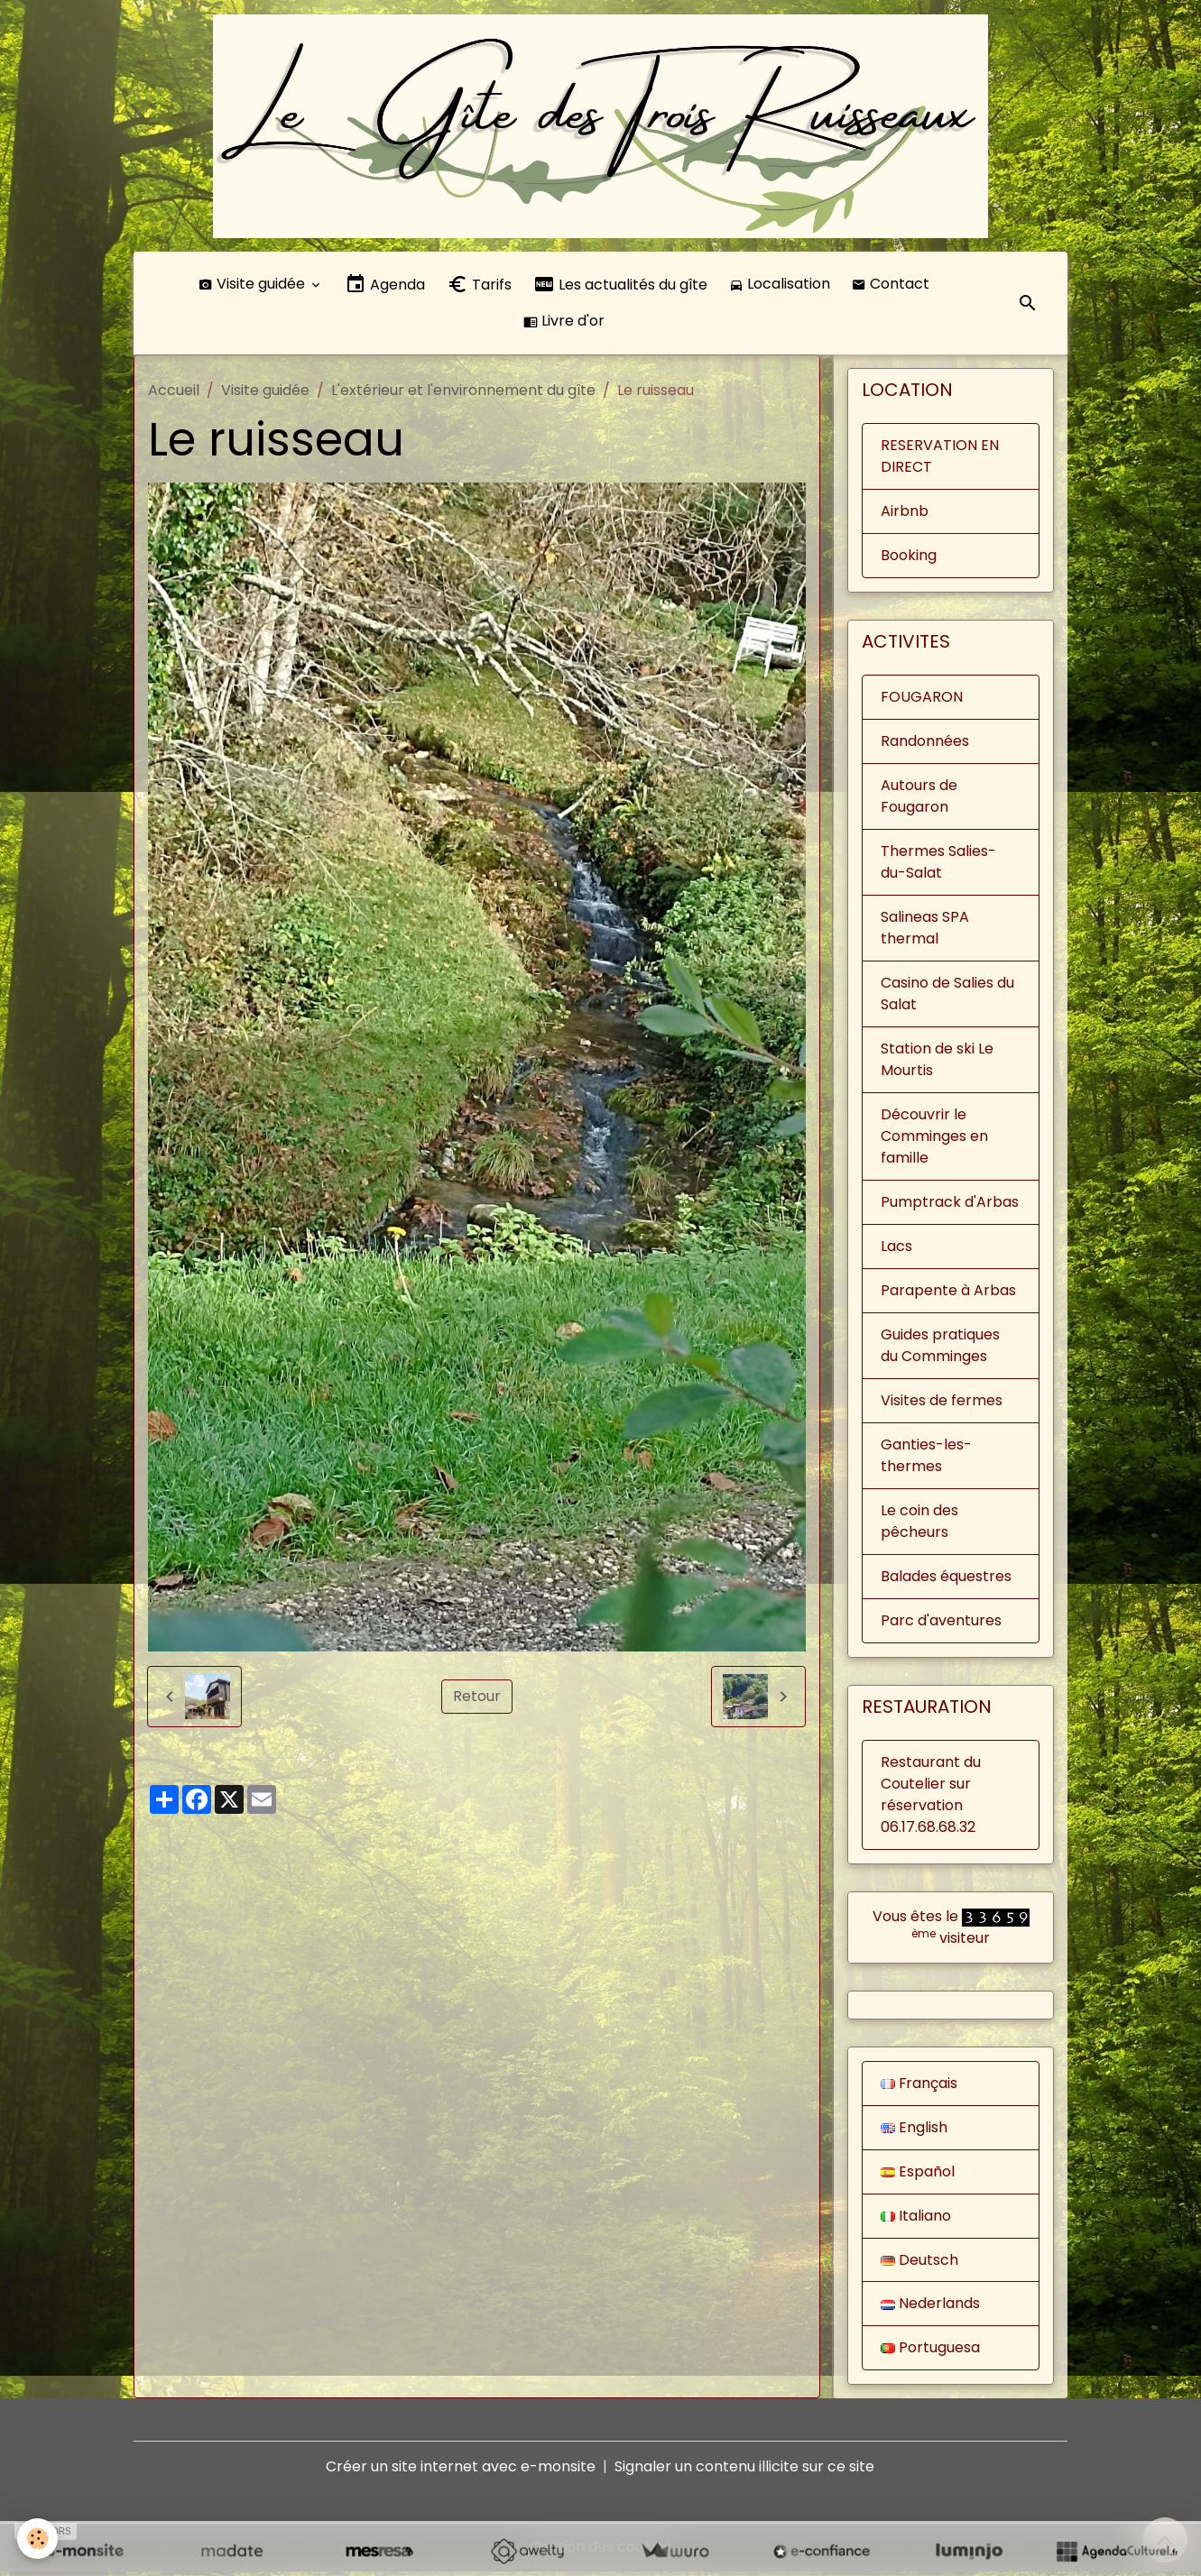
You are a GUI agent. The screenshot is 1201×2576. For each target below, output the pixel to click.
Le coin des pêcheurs (919, 1524)
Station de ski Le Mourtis (937, 1062)
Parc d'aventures (941, 1623)
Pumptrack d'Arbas (950, 1204)
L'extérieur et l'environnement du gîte (463, 392)
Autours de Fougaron (919, 798)
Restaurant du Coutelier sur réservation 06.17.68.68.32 (931, 1797)
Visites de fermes (941, 1403)
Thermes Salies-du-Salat (938, 864)
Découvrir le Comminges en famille (934, 1139)
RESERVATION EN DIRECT (940, 458)
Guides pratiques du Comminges (940, 1348)
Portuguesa (930, 2351)
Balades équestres (946, 1579)
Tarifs (479, 287)
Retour (477, 1698)
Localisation (779, 286)
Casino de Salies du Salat (947, 996)
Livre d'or (564, 323)
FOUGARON (922, 699)
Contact (890, 286)
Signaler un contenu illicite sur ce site (744, 2470)
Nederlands (930, 2306)
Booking (909, 557)
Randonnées (925, 743)
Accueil (173, 392)
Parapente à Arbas (948, 1293)
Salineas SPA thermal (925, 930)
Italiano (916, 2218)
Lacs (896, 1248)
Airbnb (904, 513)
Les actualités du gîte (620, 287)
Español (918, 2174)
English (914, 2130)
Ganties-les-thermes (926, 1458)
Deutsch (919, 2262)
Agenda (385, 287)
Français (919, 2085)
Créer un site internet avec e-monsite (461, 2470)
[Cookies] (38, 2538)
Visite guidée (254, 286)
